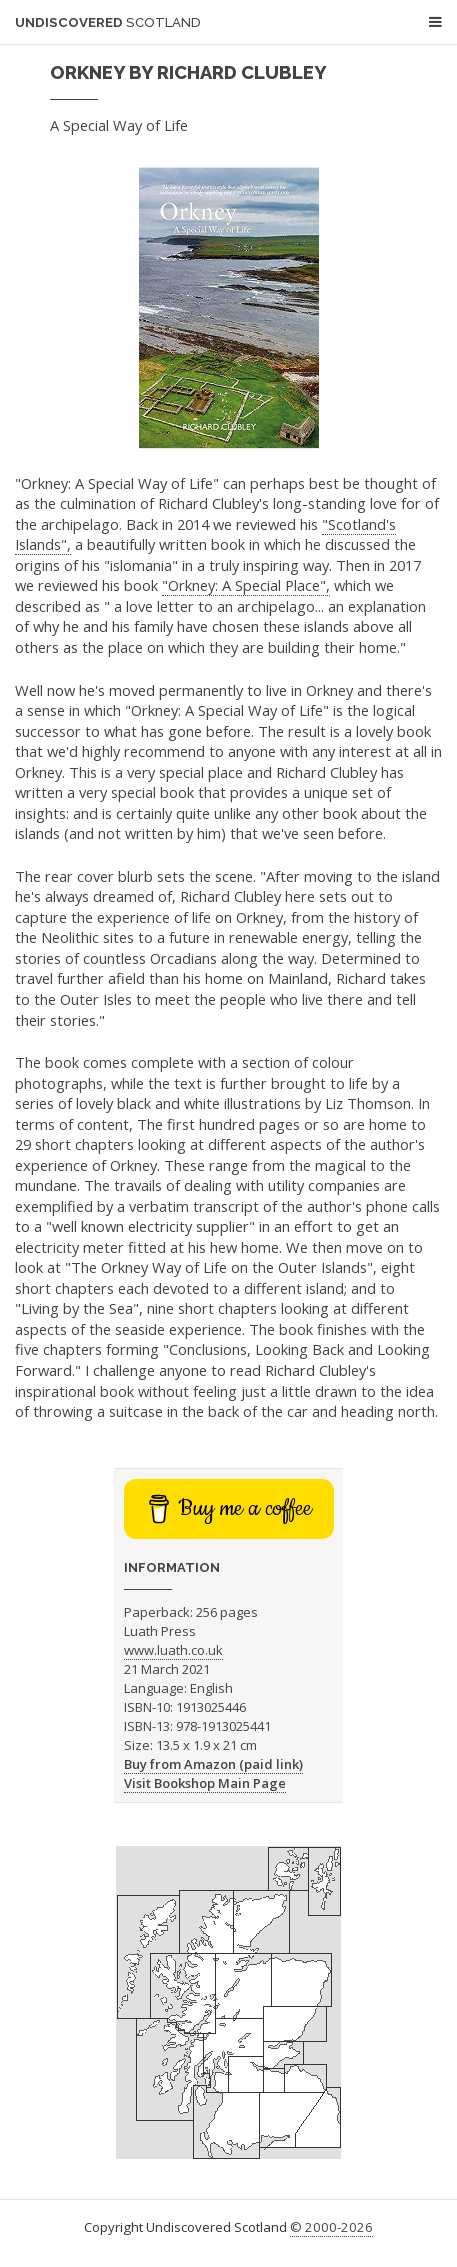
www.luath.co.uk (173, 1650)
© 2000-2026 (331, 2227)
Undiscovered (108, 22)
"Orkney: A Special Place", (246, 585)
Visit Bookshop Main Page (205, 1783)
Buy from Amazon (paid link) (213, 1764)
